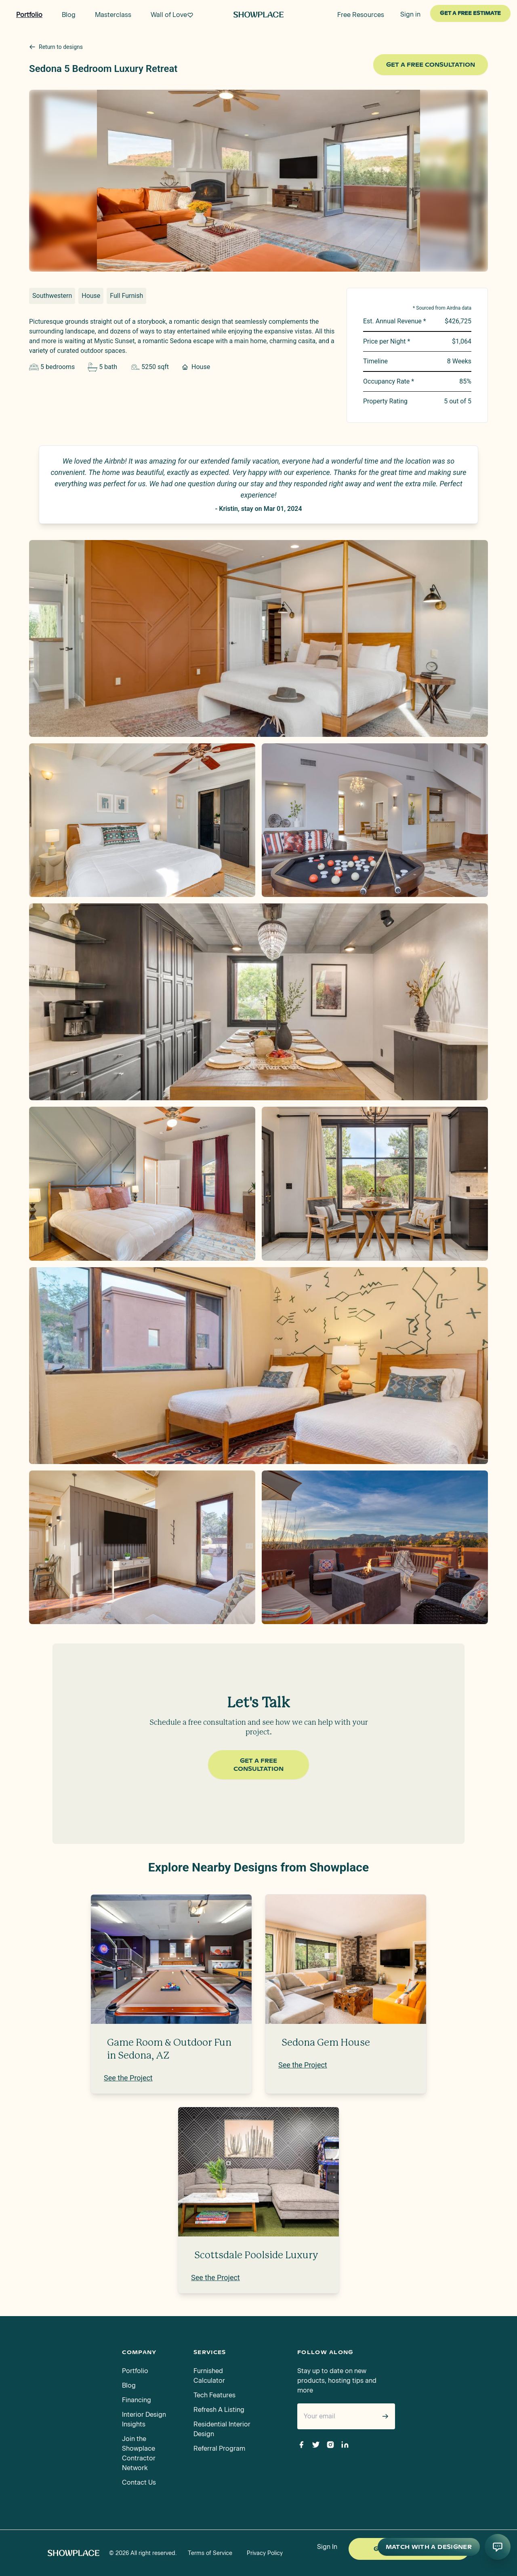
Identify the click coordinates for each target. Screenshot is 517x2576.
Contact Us (139, 2482)
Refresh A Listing (218, 2410)
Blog (129, 2385)
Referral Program (219, 2448)
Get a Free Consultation (430, 64)
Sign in (410, 14)
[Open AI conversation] (498, 2547)
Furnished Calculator (209, 2375)
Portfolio (135, 2371)
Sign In (327, 2547)
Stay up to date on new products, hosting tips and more (336, 2380)
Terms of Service (210, 2553)
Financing (136, 2400)
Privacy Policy (265, 2553)
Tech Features (214, 2395)
